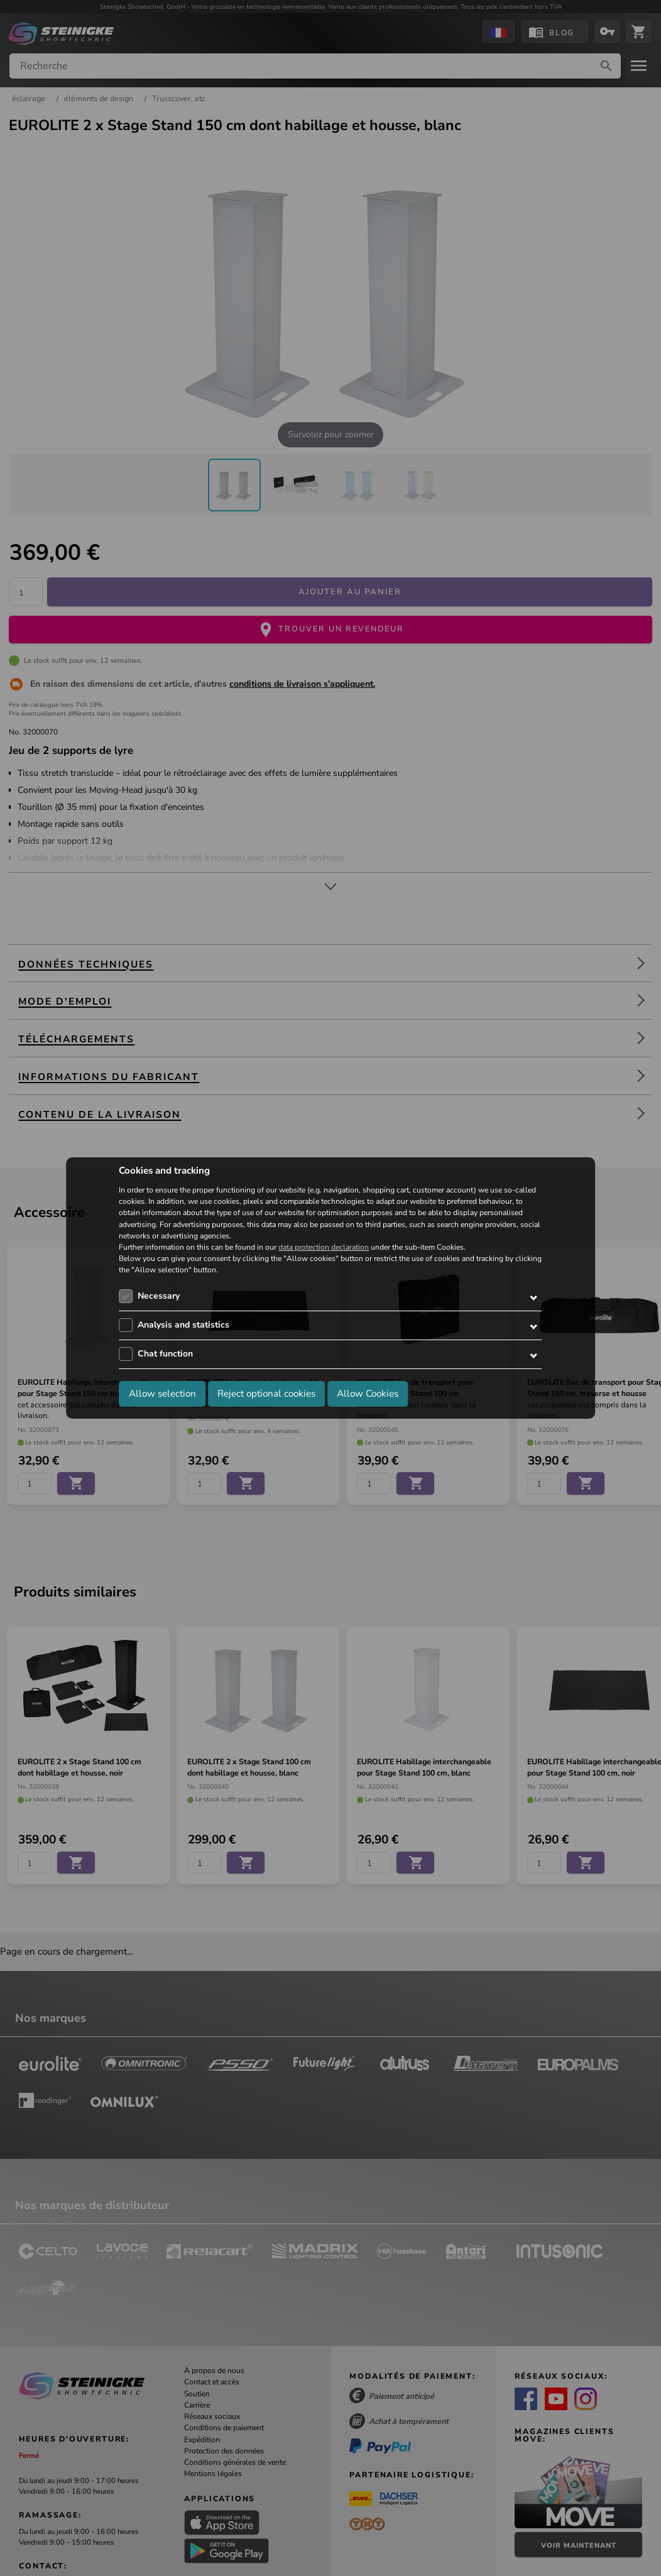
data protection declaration (323, 1247)
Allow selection (162, 1393)
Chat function (165, 1354)
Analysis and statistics (183, 1325)
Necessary (159, 1296)
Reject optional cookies (266, 1393)
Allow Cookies (367, 1393)
